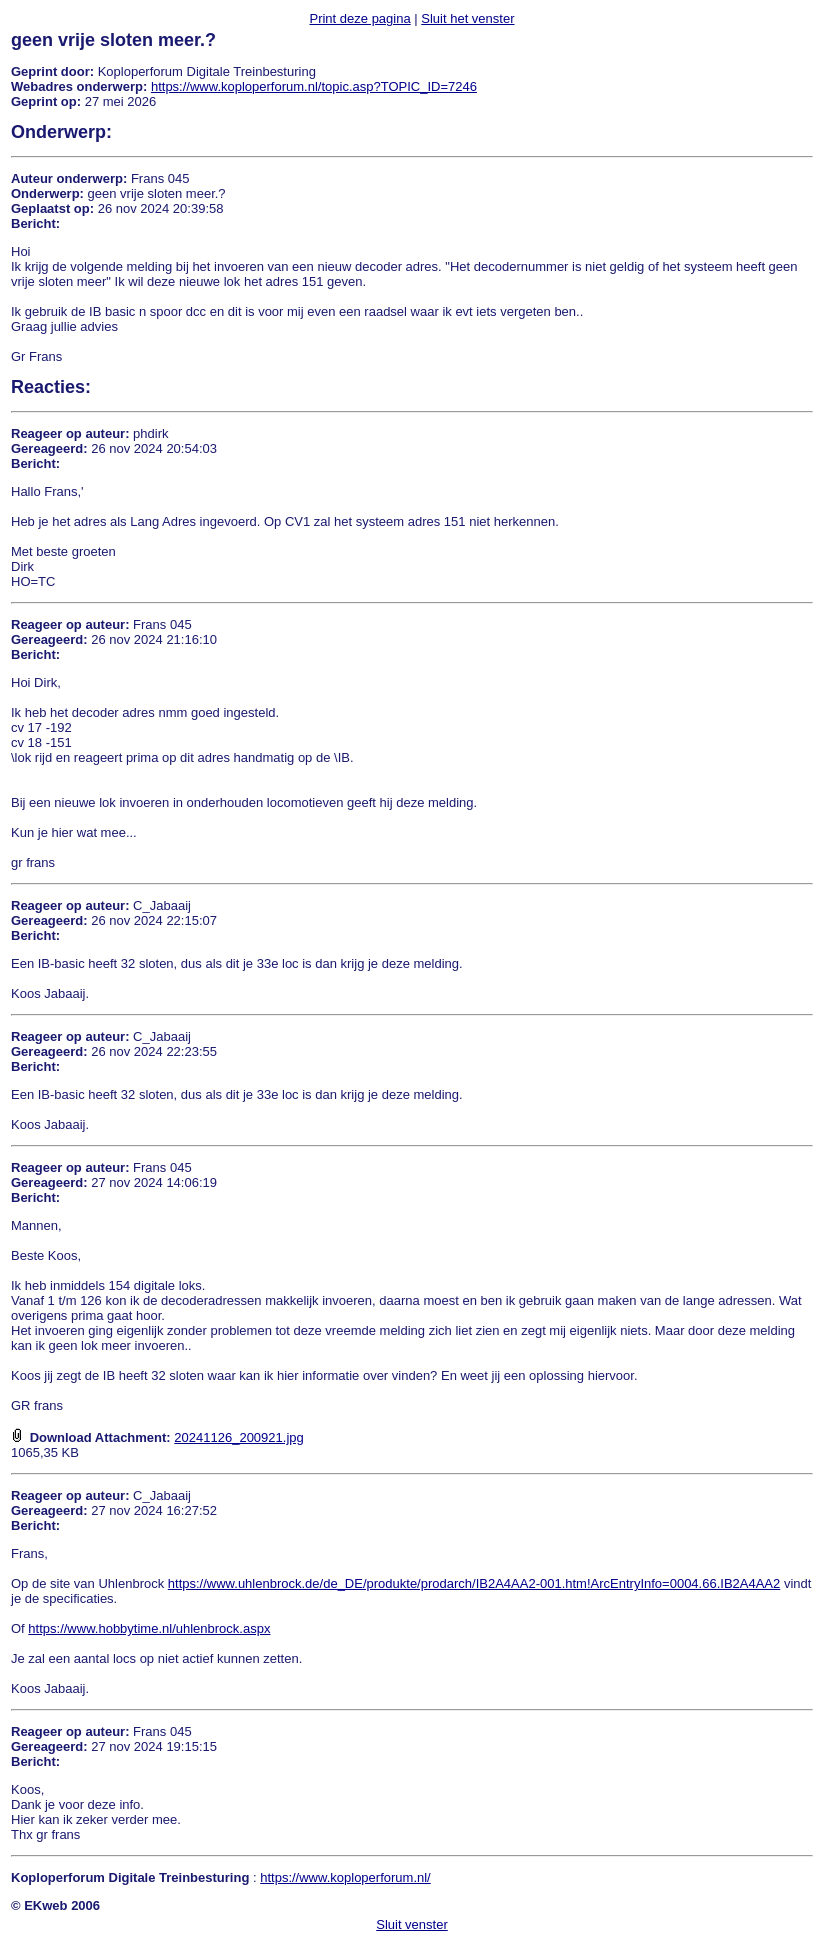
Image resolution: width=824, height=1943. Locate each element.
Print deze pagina (359, 18)
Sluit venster (412, 1924)
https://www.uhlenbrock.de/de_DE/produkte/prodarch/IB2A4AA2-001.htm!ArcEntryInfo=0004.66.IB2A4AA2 (474, 1583)
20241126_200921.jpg (238, 1437)
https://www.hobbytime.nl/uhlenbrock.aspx (149, 1628)
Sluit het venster (467, 18)
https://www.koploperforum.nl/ (345, 1877)
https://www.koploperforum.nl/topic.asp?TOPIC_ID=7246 (314, 86)
